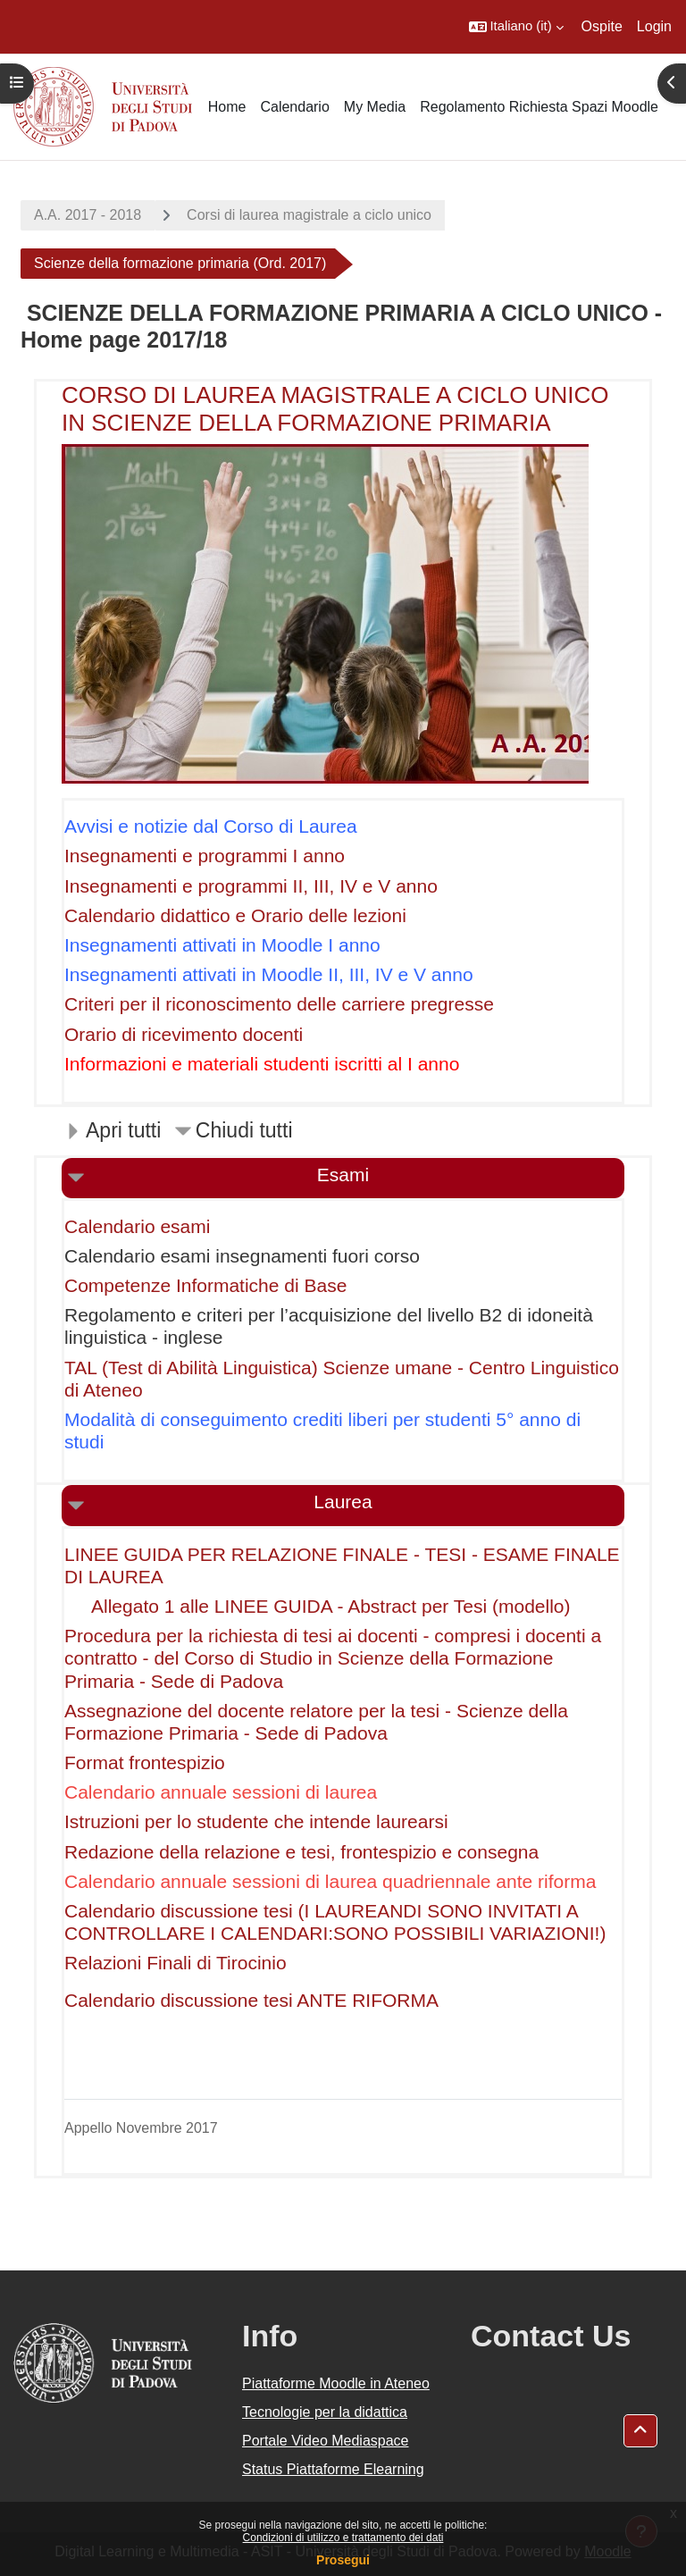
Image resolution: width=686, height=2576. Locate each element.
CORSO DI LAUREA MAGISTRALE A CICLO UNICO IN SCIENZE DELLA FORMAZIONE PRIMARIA (335, 409)
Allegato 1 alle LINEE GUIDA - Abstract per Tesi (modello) (331, 1606)
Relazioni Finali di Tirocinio (175, 1962)
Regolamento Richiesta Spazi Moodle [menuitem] (539, 106)
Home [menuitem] (227, 106)
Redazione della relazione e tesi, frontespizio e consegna (301, 1852)
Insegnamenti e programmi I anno (204, 855)
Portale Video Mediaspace (325, 2440)
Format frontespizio (144, 1762)
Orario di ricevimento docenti (183, 1034)
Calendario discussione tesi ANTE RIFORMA (251, 2000)
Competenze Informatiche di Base (205, 1285)
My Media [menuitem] (375, 106)
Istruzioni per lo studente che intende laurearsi (256, 1821)
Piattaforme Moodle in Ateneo (336, 2383)
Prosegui (343, 2560)
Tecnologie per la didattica (324, 2412)
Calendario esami (137, 1226)
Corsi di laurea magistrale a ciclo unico (309, 214)
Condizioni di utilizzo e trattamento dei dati (343, 2537)
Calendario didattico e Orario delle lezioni (235, 915)
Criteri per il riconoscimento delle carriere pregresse (279, 1004)
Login (654, 26)
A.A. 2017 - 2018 (87, 214)
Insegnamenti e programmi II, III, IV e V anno (251, 886)
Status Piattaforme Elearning (333, 2469)
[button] (516, 27)
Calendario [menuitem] (294, 106)
